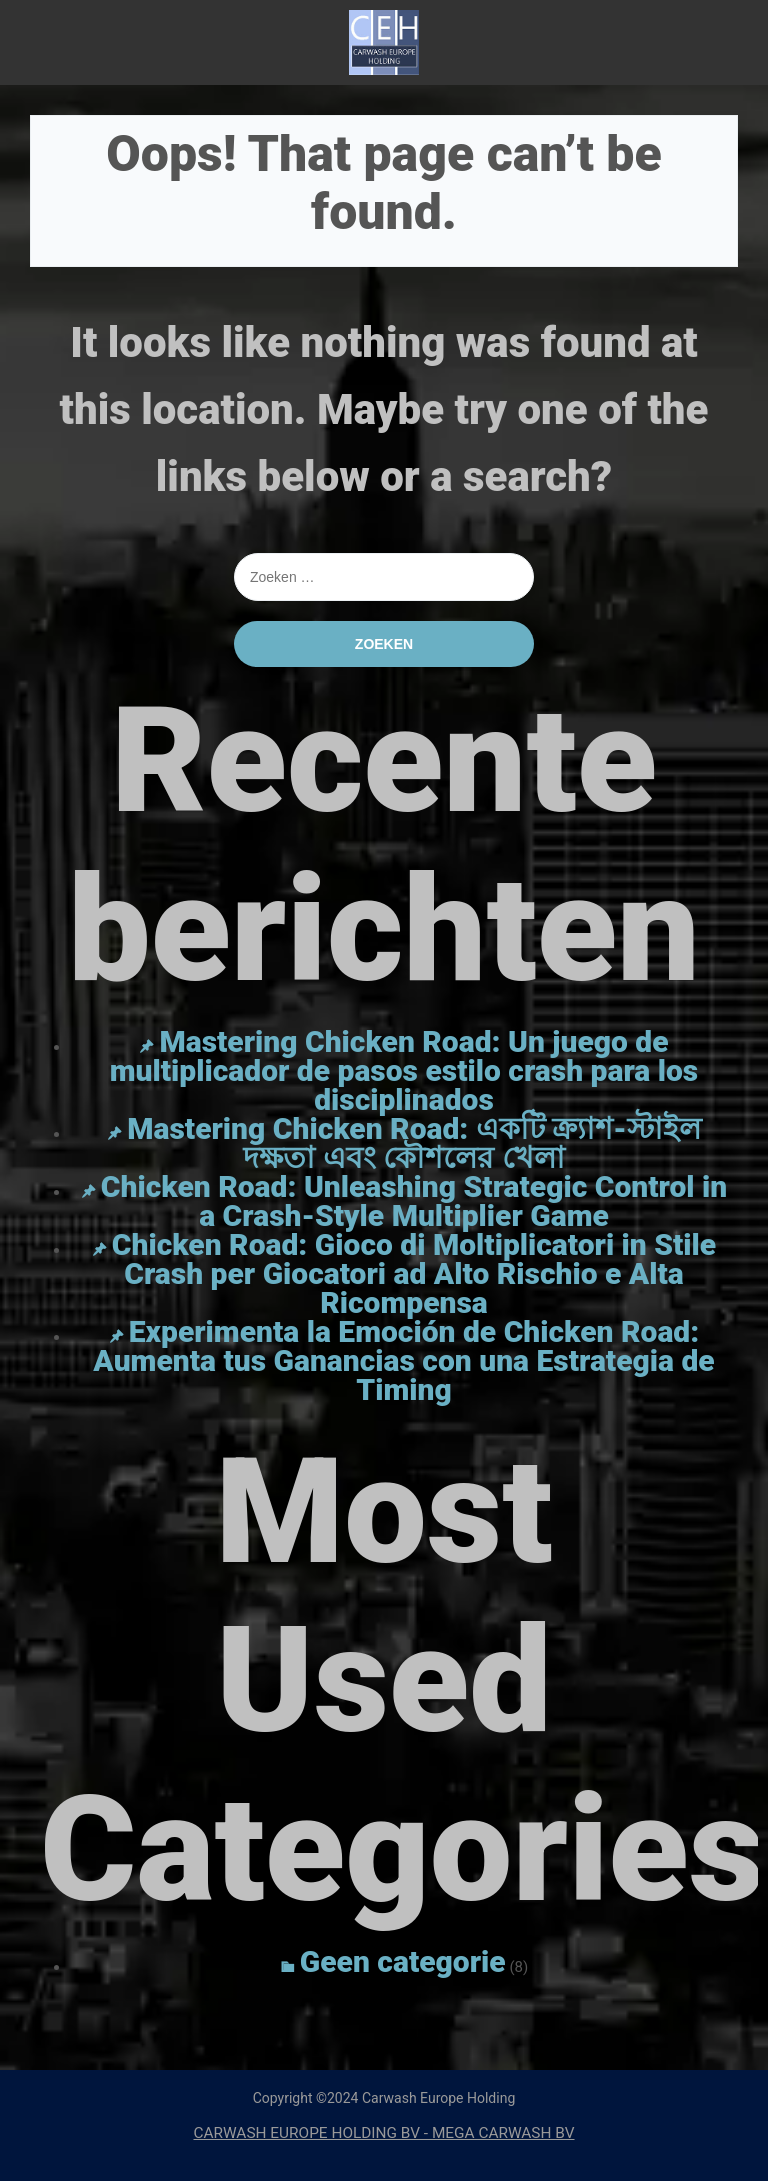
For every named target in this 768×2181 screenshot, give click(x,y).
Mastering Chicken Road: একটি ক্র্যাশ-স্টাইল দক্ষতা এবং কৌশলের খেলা (414, 1143)
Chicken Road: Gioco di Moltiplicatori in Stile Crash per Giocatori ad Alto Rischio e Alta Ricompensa (414, 1273)
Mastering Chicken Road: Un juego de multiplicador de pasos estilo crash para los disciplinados (404, 1070)
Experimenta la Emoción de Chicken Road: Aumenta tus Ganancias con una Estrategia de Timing (403, 1360)
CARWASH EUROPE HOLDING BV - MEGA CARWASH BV (383, 2133)
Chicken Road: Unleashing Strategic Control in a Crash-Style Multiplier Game (414, 1201)
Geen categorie (403, 1961)
